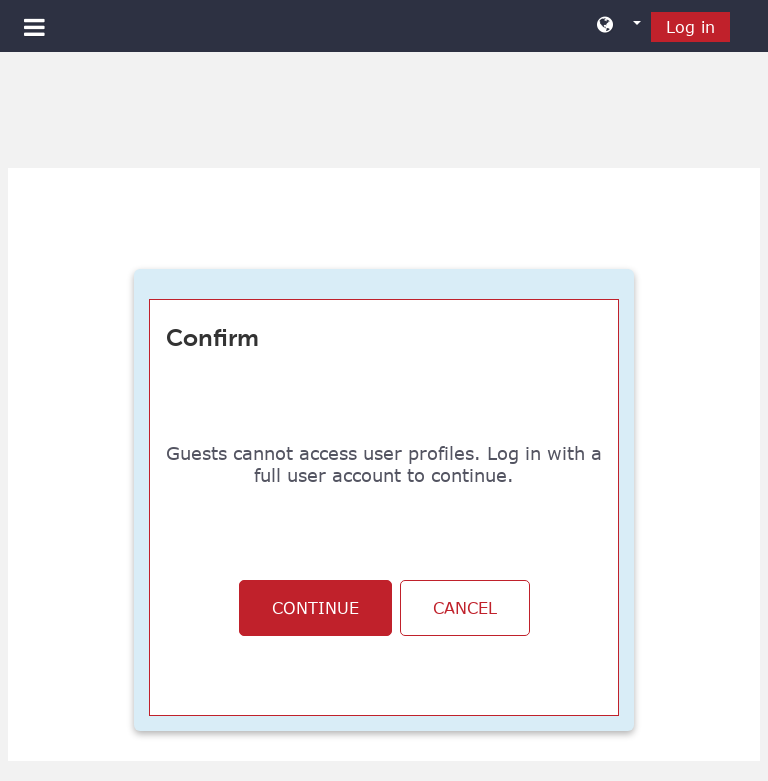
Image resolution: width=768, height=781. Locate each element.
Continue (315, 608)
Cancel (465, 608)
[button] (619, 26)
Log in (690, 27)
